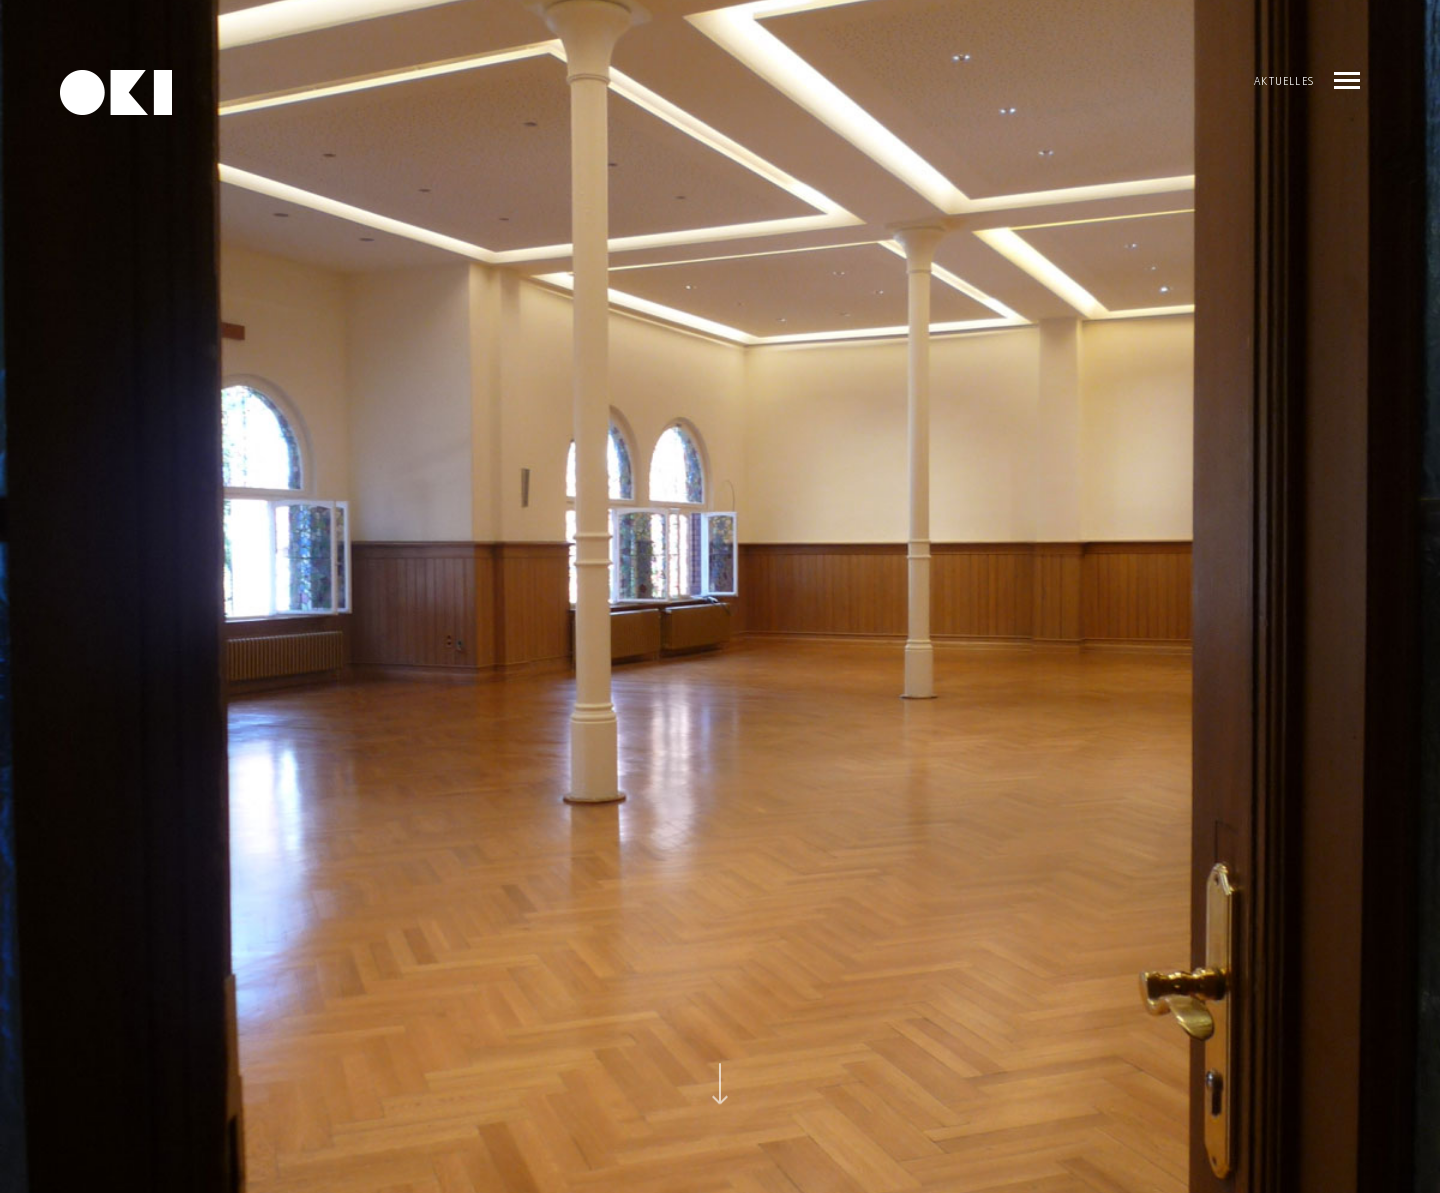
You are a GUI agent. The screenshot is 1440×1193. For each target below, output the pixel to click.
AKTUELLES (1284, 83)
